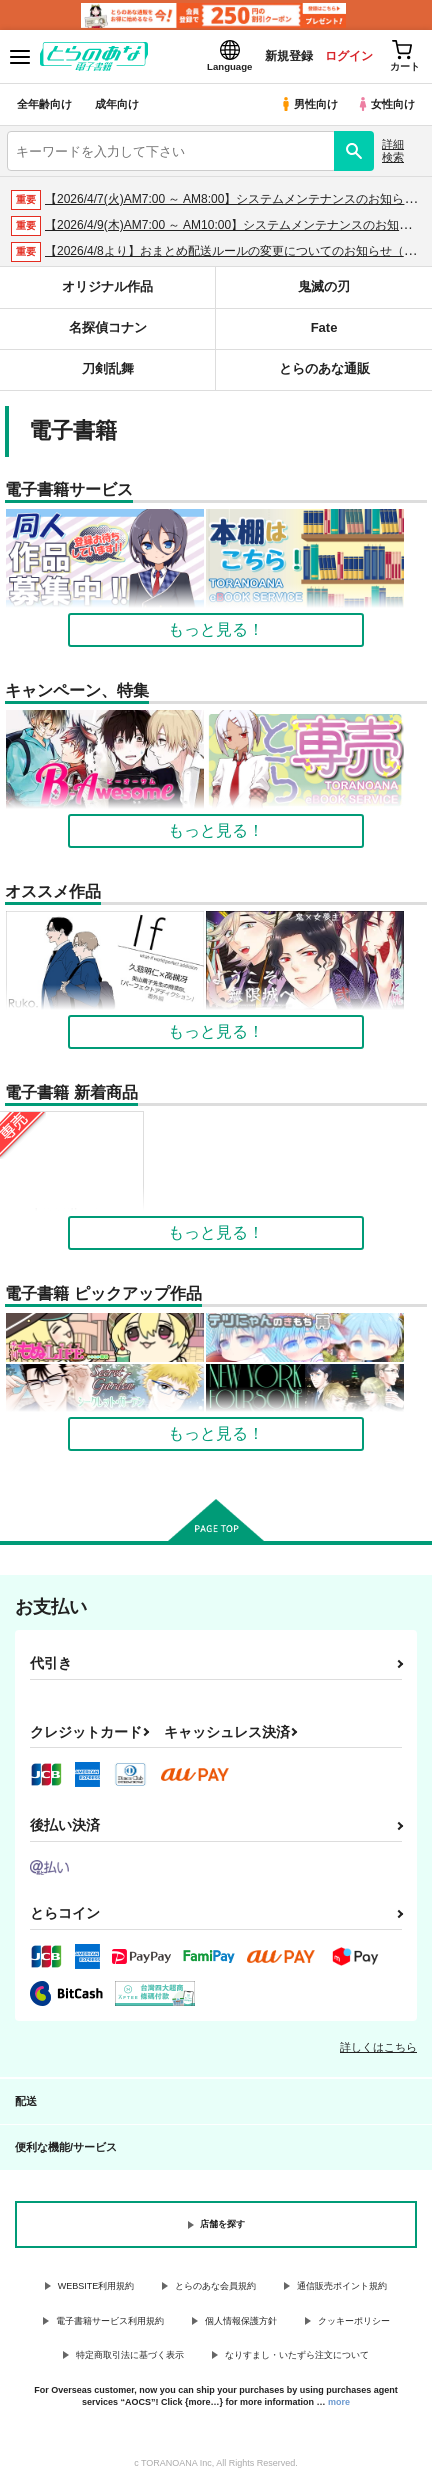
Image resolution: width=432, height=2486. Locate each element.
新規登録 (289, 56)
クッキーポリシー (354, 2321)
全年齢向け (44, 104)
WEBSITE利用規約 (96, 2286)
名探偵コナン (108, 327)
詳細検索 (393, 150)
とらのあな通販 (324, 368)
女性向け (385, 104)
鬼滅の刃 (324, 286)
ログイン (349, 56)
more (339, 2402)
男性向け (308, 104)
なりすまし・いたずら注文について (297, 2355)
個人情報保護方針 (241, 2321)
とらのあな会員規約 (215, 2286)
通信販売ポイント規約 (342, 2286)
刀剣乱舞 (108, 368)
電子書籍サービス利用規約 (110, 2321)
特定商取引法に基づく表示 (130, 2355)
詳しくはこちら (378, 2047)
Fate (324, 327)
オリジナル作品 (107, 286)
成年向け (117, 104)
